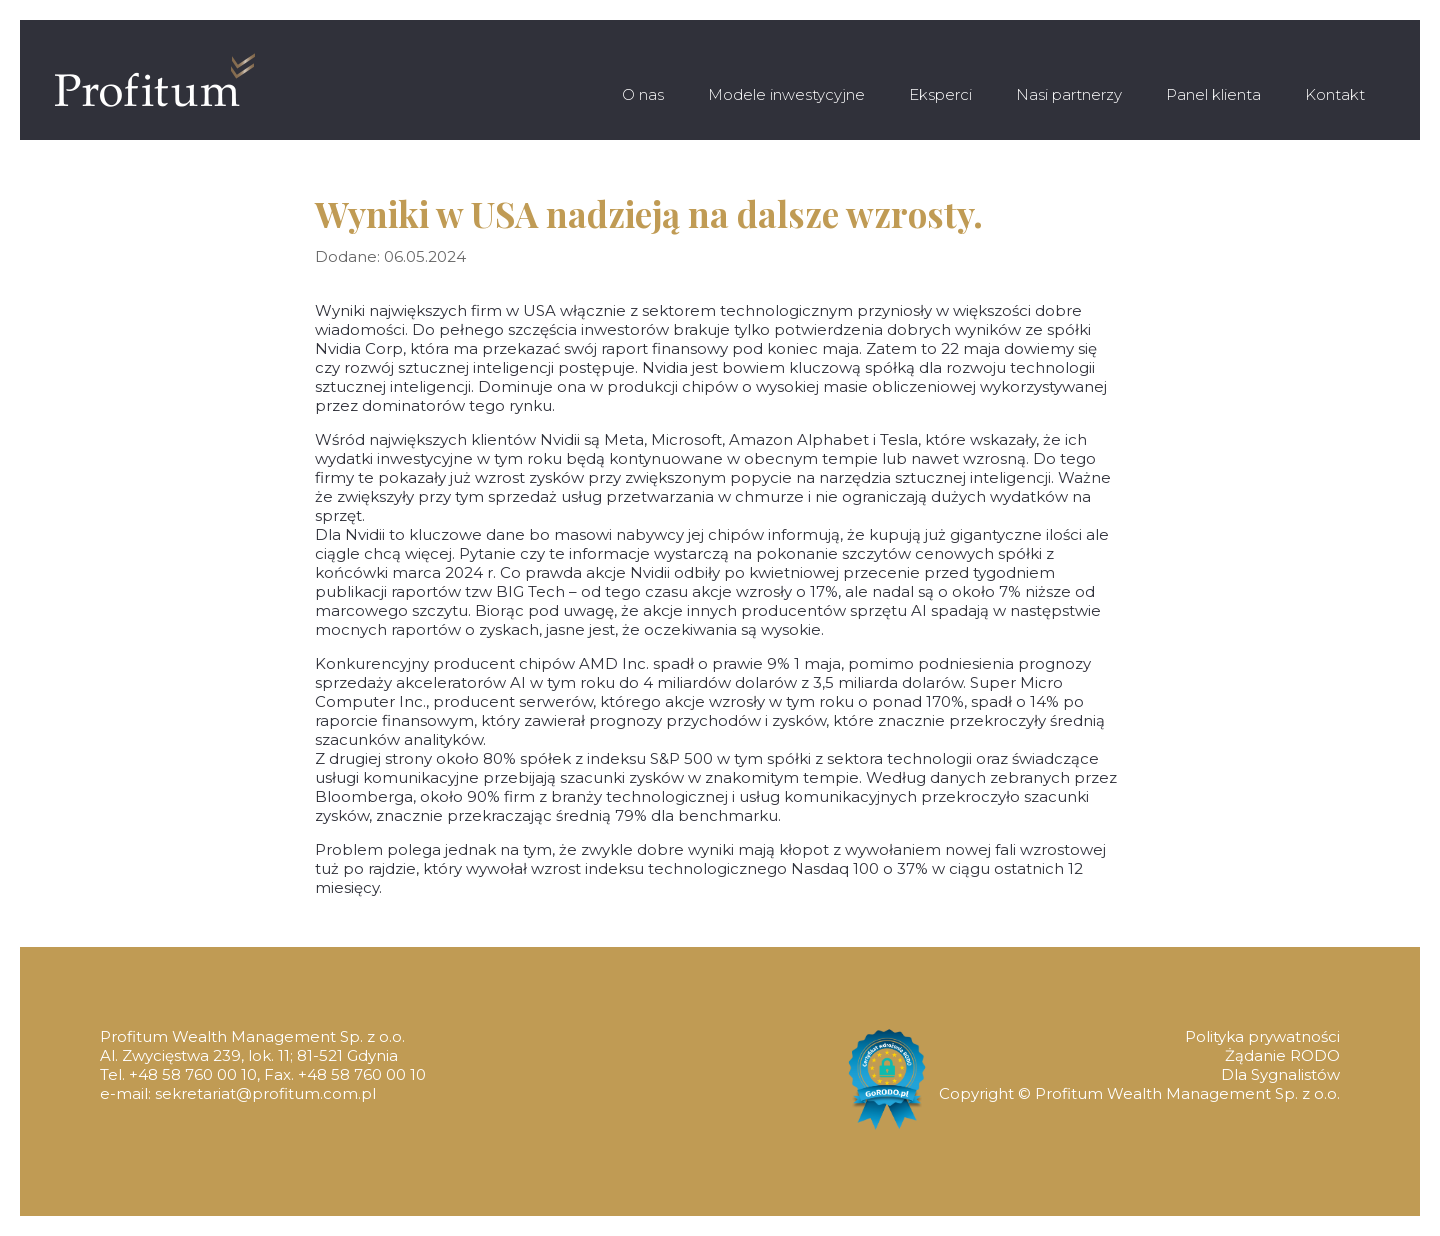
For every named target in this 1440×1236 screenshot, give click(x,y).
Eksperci (940, 94)
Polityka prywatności (1262, 1036)
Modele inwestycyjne (786, 94)
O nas (643, 94)
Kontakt (1335, 94)
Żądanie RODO (1282, 1055)
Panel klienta (1213, 94)
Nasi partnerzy (1069, 94)
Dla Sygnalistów (1280, 1074)
